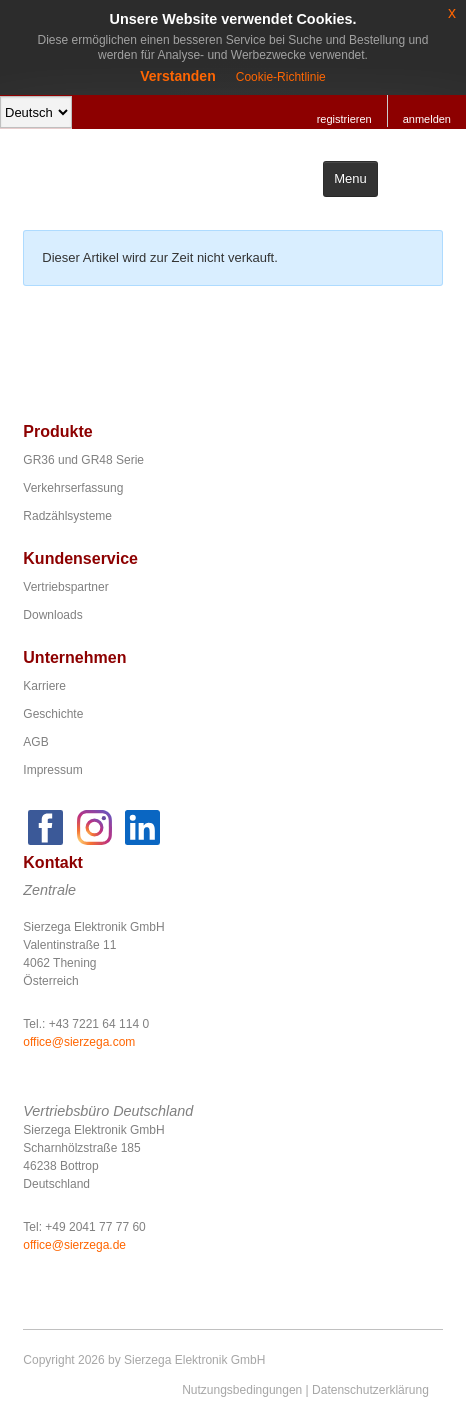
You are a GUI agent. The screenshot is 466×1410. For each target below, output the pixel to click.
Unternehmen (74, 657)
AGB (35, 742)
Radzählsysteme (67, 516)
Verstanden (177, 76)
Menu (350, 178)
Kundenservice (80, 558)
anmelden (427, 119)
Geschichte (53, 714)
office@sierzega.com (79, 1042)
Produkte (57, 431)
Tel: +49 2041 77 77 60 (84, 1227)
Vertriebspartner (65, 587)
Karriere (44, 686)
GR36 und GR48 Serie (83, 460)
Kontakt (53, 862)
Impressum (52, 770)
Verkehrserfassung (73, 488)
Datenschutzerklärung (370, 1390)
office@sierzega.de (74, 1245)
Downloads (52, 615)
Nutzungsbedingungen (242, 1390)
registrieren (344, 119)
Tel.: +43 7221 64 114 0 (86, 1024)
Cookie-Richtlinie (281, 77)
